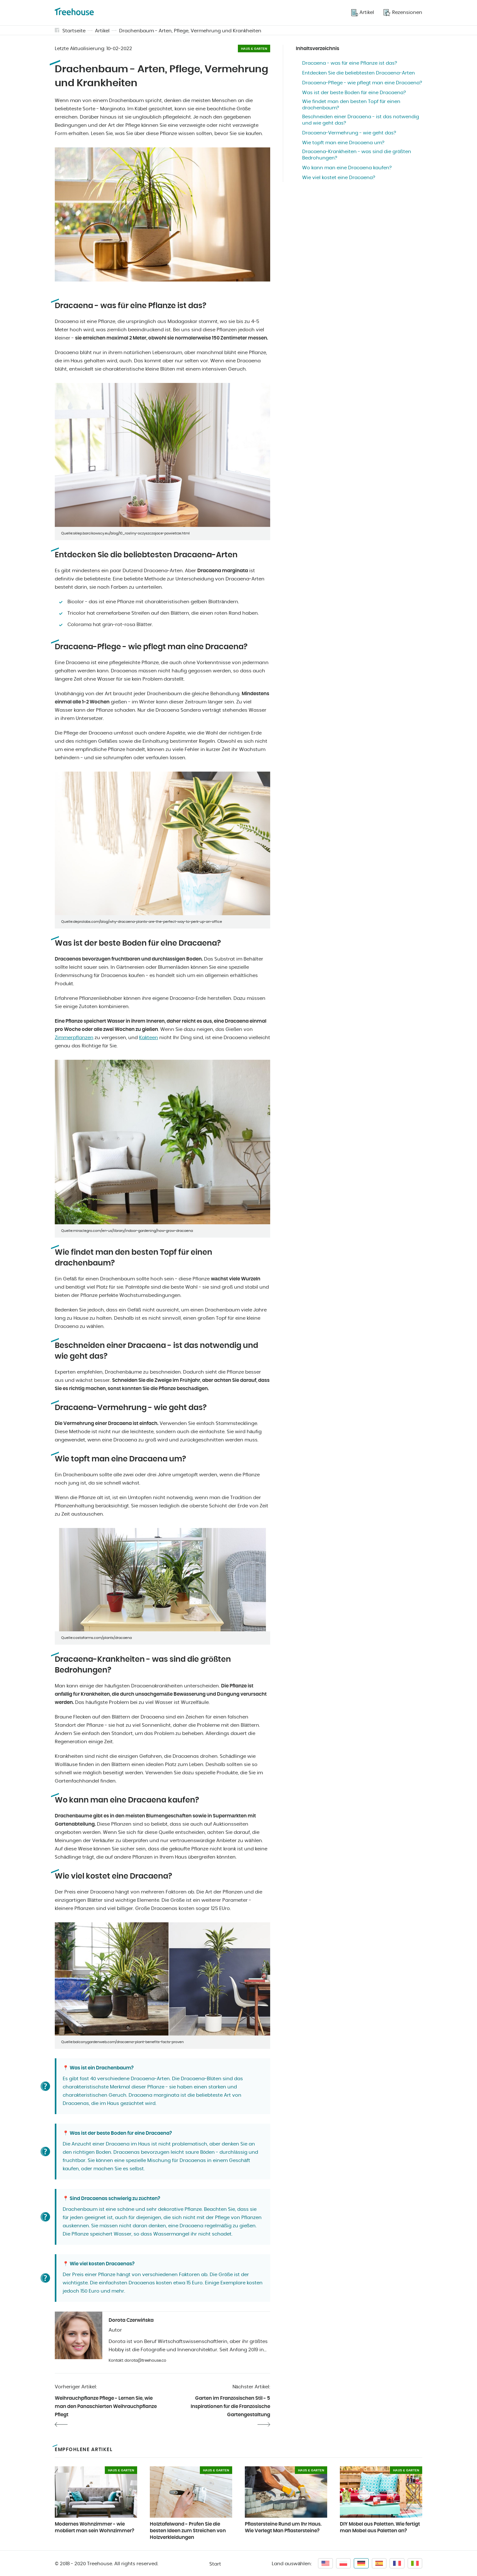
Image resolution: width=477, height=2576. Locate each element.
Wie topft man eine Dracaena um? (343, 142)
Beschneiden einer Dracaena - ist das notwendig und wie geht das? (360, 120)
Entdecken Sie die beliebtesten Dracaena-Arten (358, 73)
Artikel (102, 31)
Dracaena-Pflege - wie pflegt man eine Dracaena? (362, 83)
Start (215, 2564)
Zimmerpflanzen (74, 1037)
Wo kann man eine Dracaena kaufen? (347, 167)
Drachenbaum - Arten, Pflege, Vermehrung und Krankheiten (190, 31)
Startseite (74, 31)
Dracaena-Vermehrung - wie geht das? (349, 133)
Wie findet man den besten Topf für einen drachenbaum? (351, 104)
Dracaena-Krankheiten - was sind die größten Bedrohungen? (356, 154)
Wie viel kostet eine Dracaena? (338, 177)
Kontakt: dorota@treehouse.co (137, 2360)
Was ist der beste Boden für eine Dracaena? (354, 92)
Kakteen (148, 1037)
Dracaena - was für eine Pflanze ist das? (349, 63)
